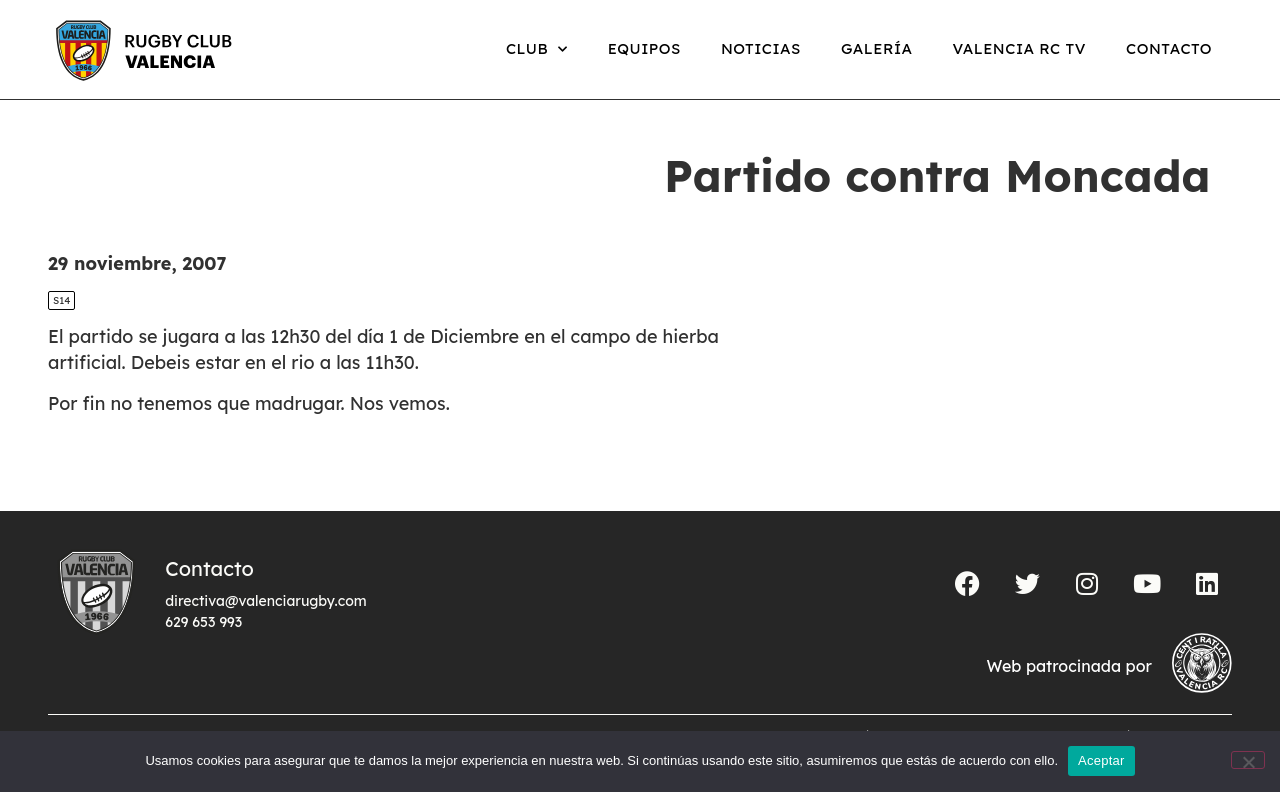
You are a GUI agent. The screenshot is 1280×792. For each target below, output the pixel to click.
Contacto (1169, 48)
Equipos (644, 48)
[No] (1248, 760)
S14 (61, 300)
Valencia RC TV (1019, 48)
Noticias (761, 48)
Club (537, 49)
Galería (877, 48)
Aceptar (1101, 760)
